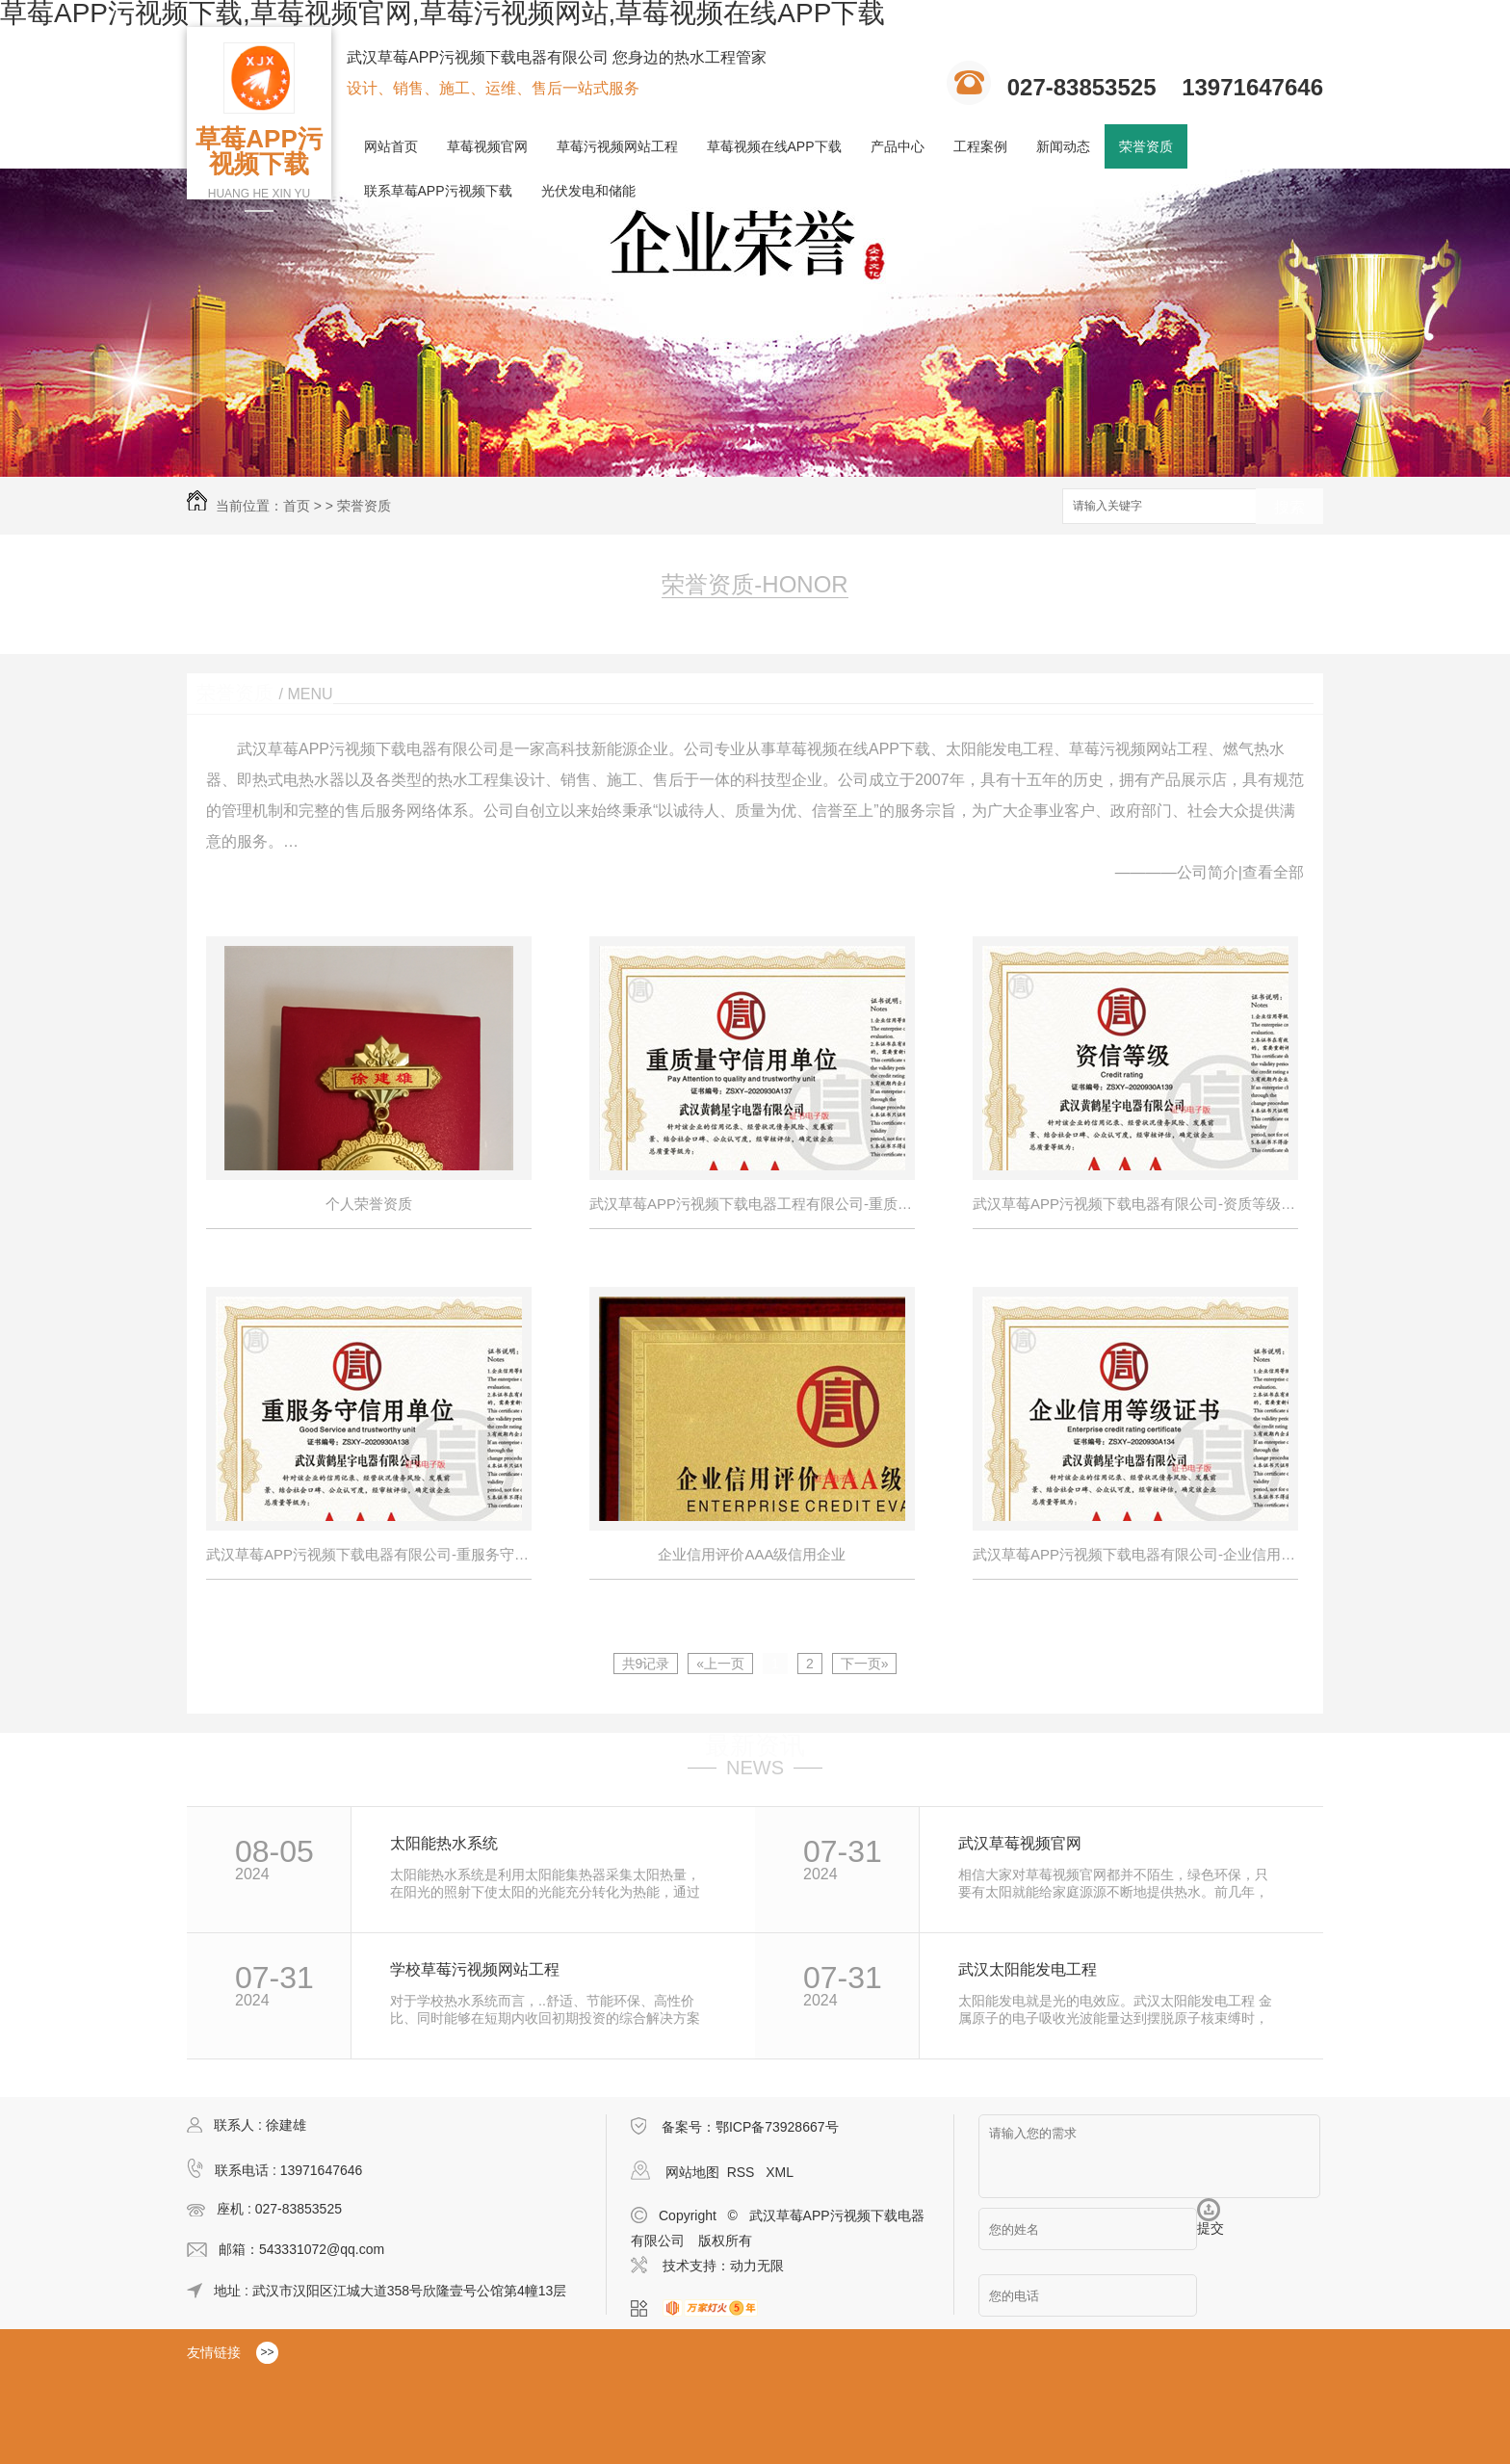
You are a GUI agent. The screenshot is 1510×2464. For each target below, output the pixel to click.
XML (780, 2172)
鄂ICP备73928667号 (777, 2127)
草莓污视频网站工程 (617, 146)
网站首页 (391, 146)
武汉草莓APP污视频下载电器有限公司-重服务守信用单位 (369, 1554)
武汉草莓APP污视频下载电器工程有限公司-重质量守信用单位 (752, 1203)
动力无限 (757, 2265)
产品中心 (897, 146)
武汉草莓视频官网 (1019, 1843)
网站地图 (692, 2172)
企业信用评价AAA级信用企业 (752, 1554)
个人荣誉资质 (368, 1203)
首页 (296, 505)
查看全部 (1273, 872)
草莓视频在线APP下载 (774, 146)
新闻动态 (1063, 146)
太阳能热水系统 (444, 1843)
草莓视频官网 (487, 146)
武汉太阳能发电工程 (1027, 1970)
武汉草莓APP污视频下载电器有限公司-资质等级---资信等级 (1135, 1203)
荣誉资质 (1146, 146)
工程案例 (980, 146)
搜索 (1289, 507)
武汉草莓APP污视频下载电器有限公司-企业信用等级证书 (1135, 1554)
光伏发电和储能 (588, 190)
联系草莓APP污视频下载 (438, 190)
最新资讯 (755, 1745)
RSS (743, 2172)
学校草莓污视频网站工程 (475, 1970)
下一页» (865, 1663)
